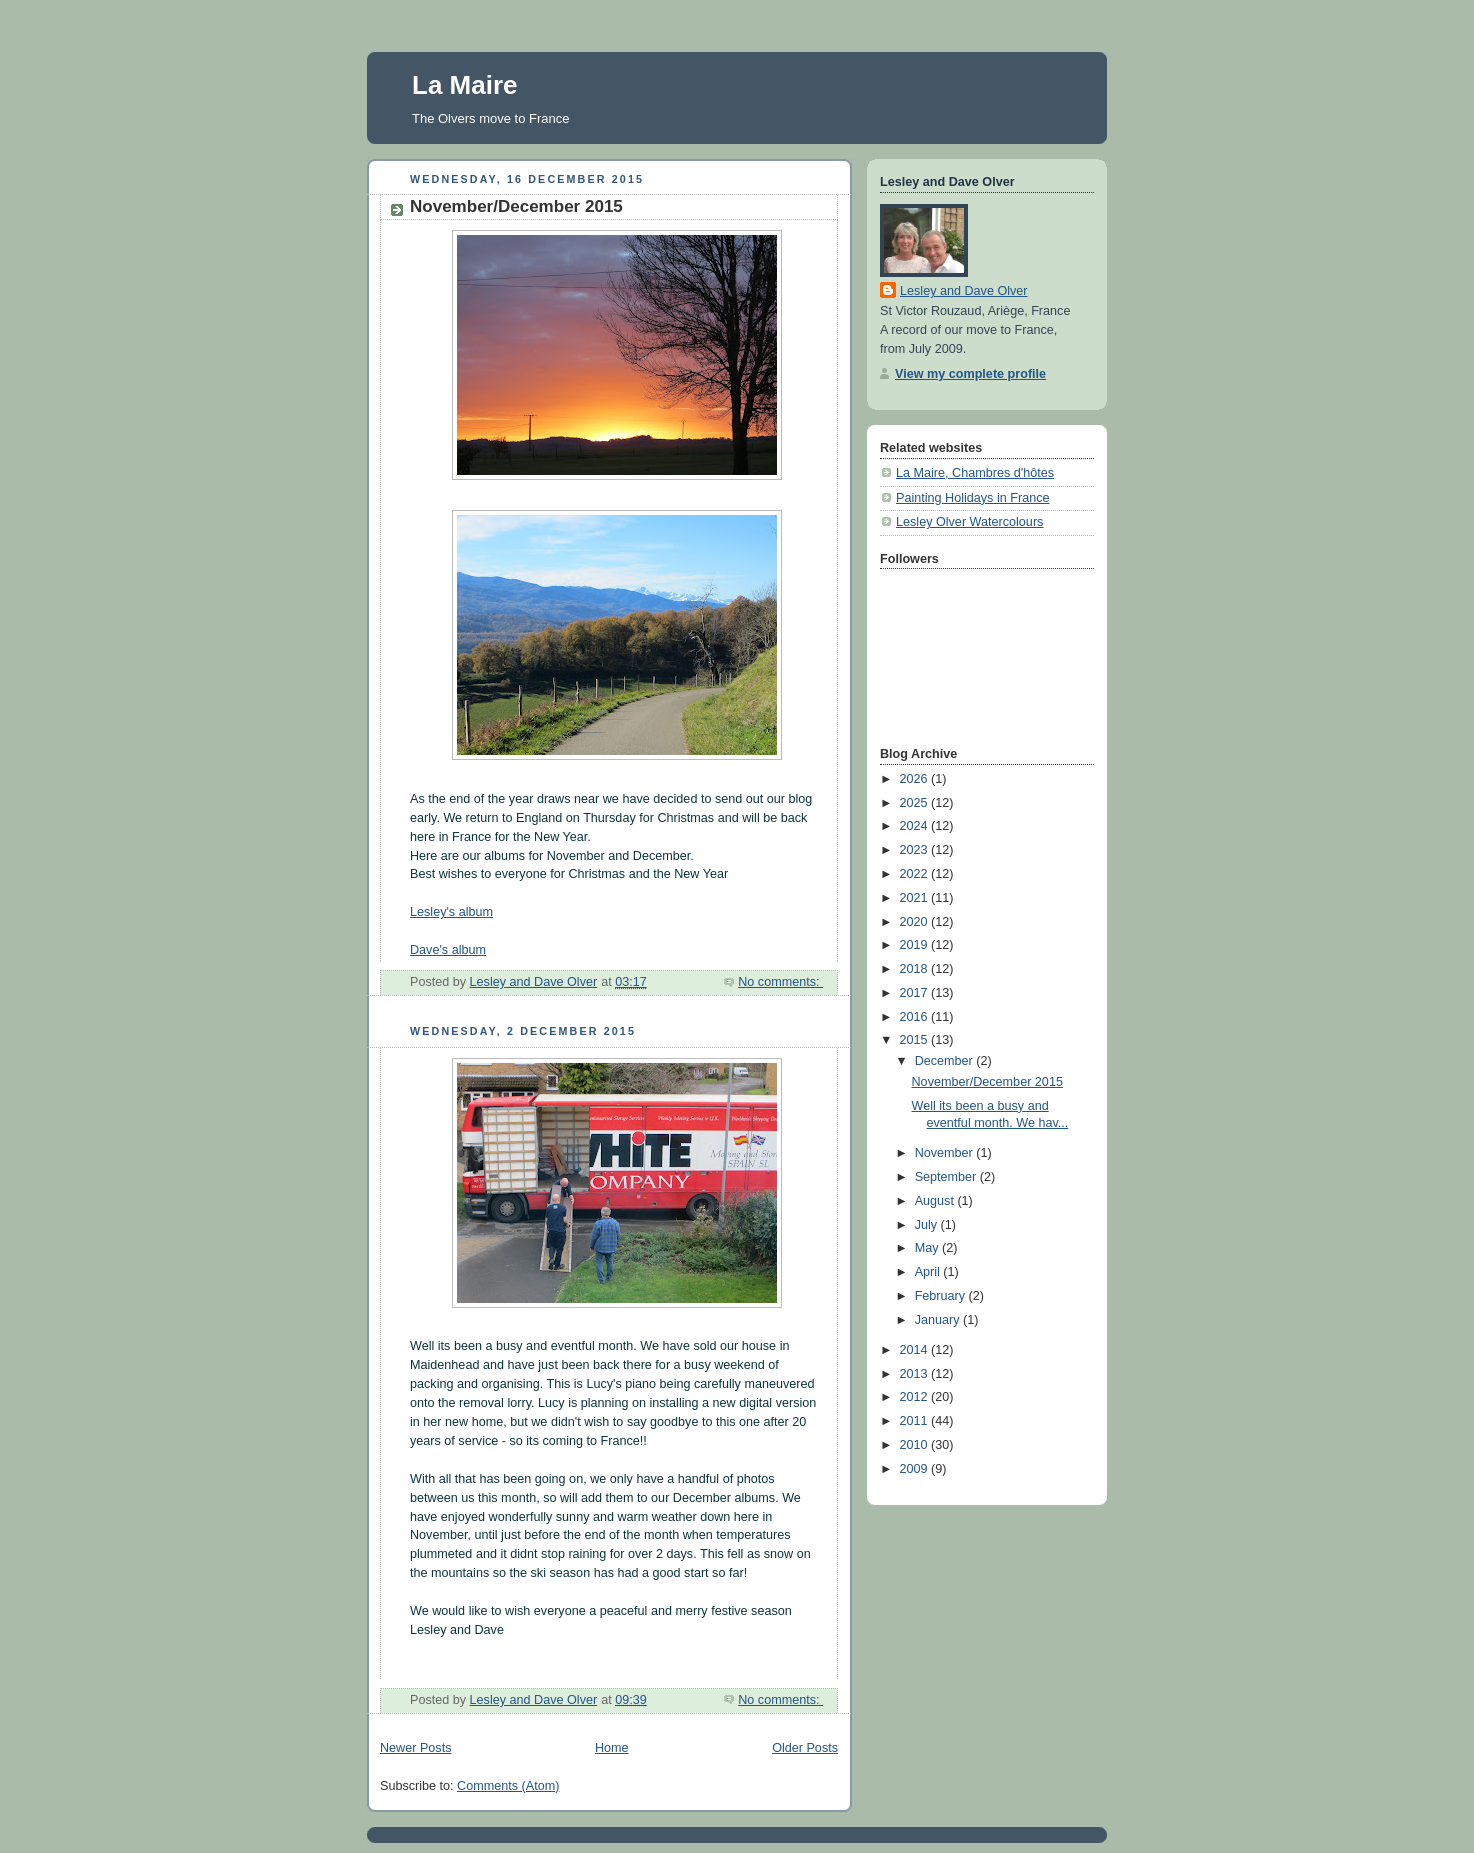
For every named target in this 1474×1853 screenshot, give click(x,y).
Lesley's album (451, 912)
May (928, 1248)
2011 (916, 1421)
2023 (916, 850)
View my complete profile (970, 374)
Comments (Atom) (508, 1786)
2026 (916, 779)
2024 (916, 826)
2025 (916, 803)
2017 (916, 993)
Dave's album (448, 950)
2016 (916, 1017)
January (939, 1320)
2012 (916, 1397)
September (947, 1177)
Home (612, 1748)
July (928, 1225)
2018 (916, 969)
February (942, 1296)
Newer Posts (415, 1748)
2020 (916, 922)
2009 (916, 1469)
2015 (916, 1040)
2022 (916, 874)
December (946, 1061)
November (946, 1153)
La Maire (465, 85)
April (929, 1272)
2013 (916, 1374)
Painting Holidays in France (973, 498)
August (936, 1201)
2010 (916, 1445)
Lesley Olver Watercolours (969, 522)
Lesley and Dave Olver (964, 291)
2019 (916, 945)
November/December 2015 (516, 206)
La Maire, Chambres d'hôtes (975, 473)
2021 (916, 898)
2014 (916, 1350)
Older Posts (805, 1748)
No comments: (780, 982)
